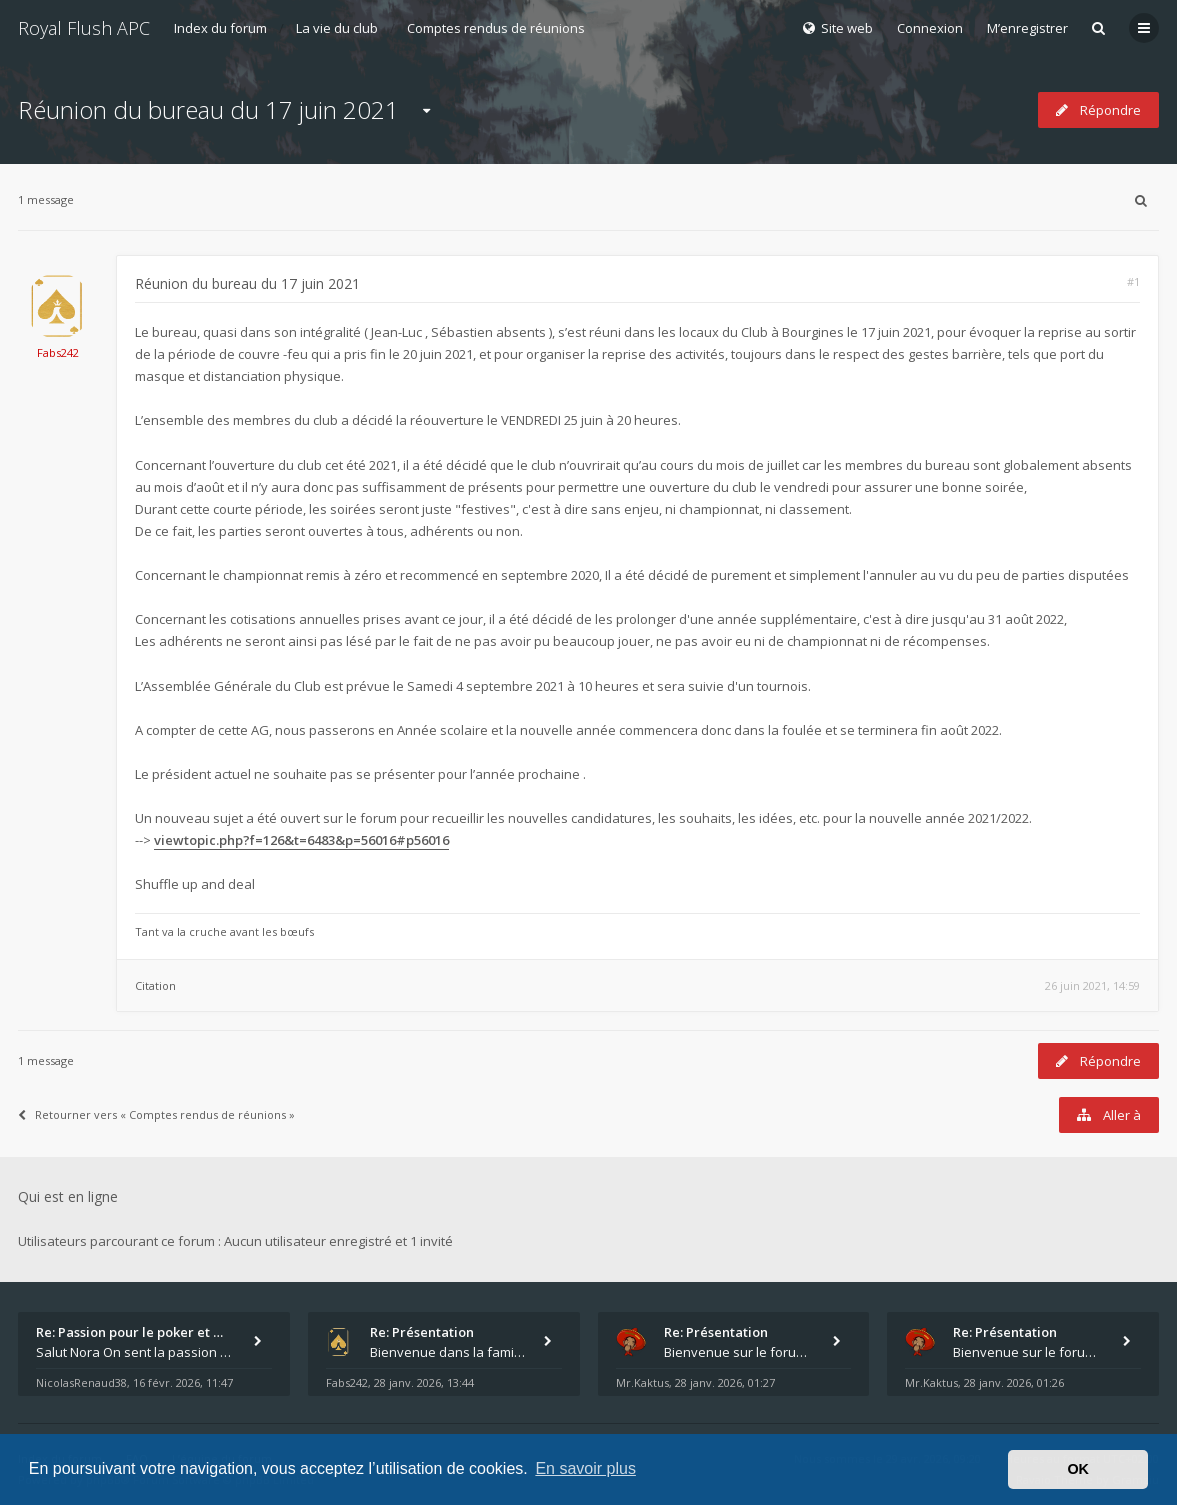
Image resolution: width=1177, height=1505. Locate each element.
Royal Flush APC (84, 28)
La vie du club (337, 28)
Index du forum (220, 28)
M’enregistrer (1027, 28)
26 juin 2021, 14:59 (1092, 985)
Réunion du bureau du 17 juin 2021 (208, 109)
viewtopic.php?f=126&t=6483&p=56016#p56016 (301, 840)
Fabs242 (58, 352)
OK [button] (1078, 1469)
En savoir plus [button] (585, 1468)
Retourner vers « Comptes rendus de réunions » (156, 1114)
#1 (1133, 281)
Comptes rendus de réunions (496, 28)
